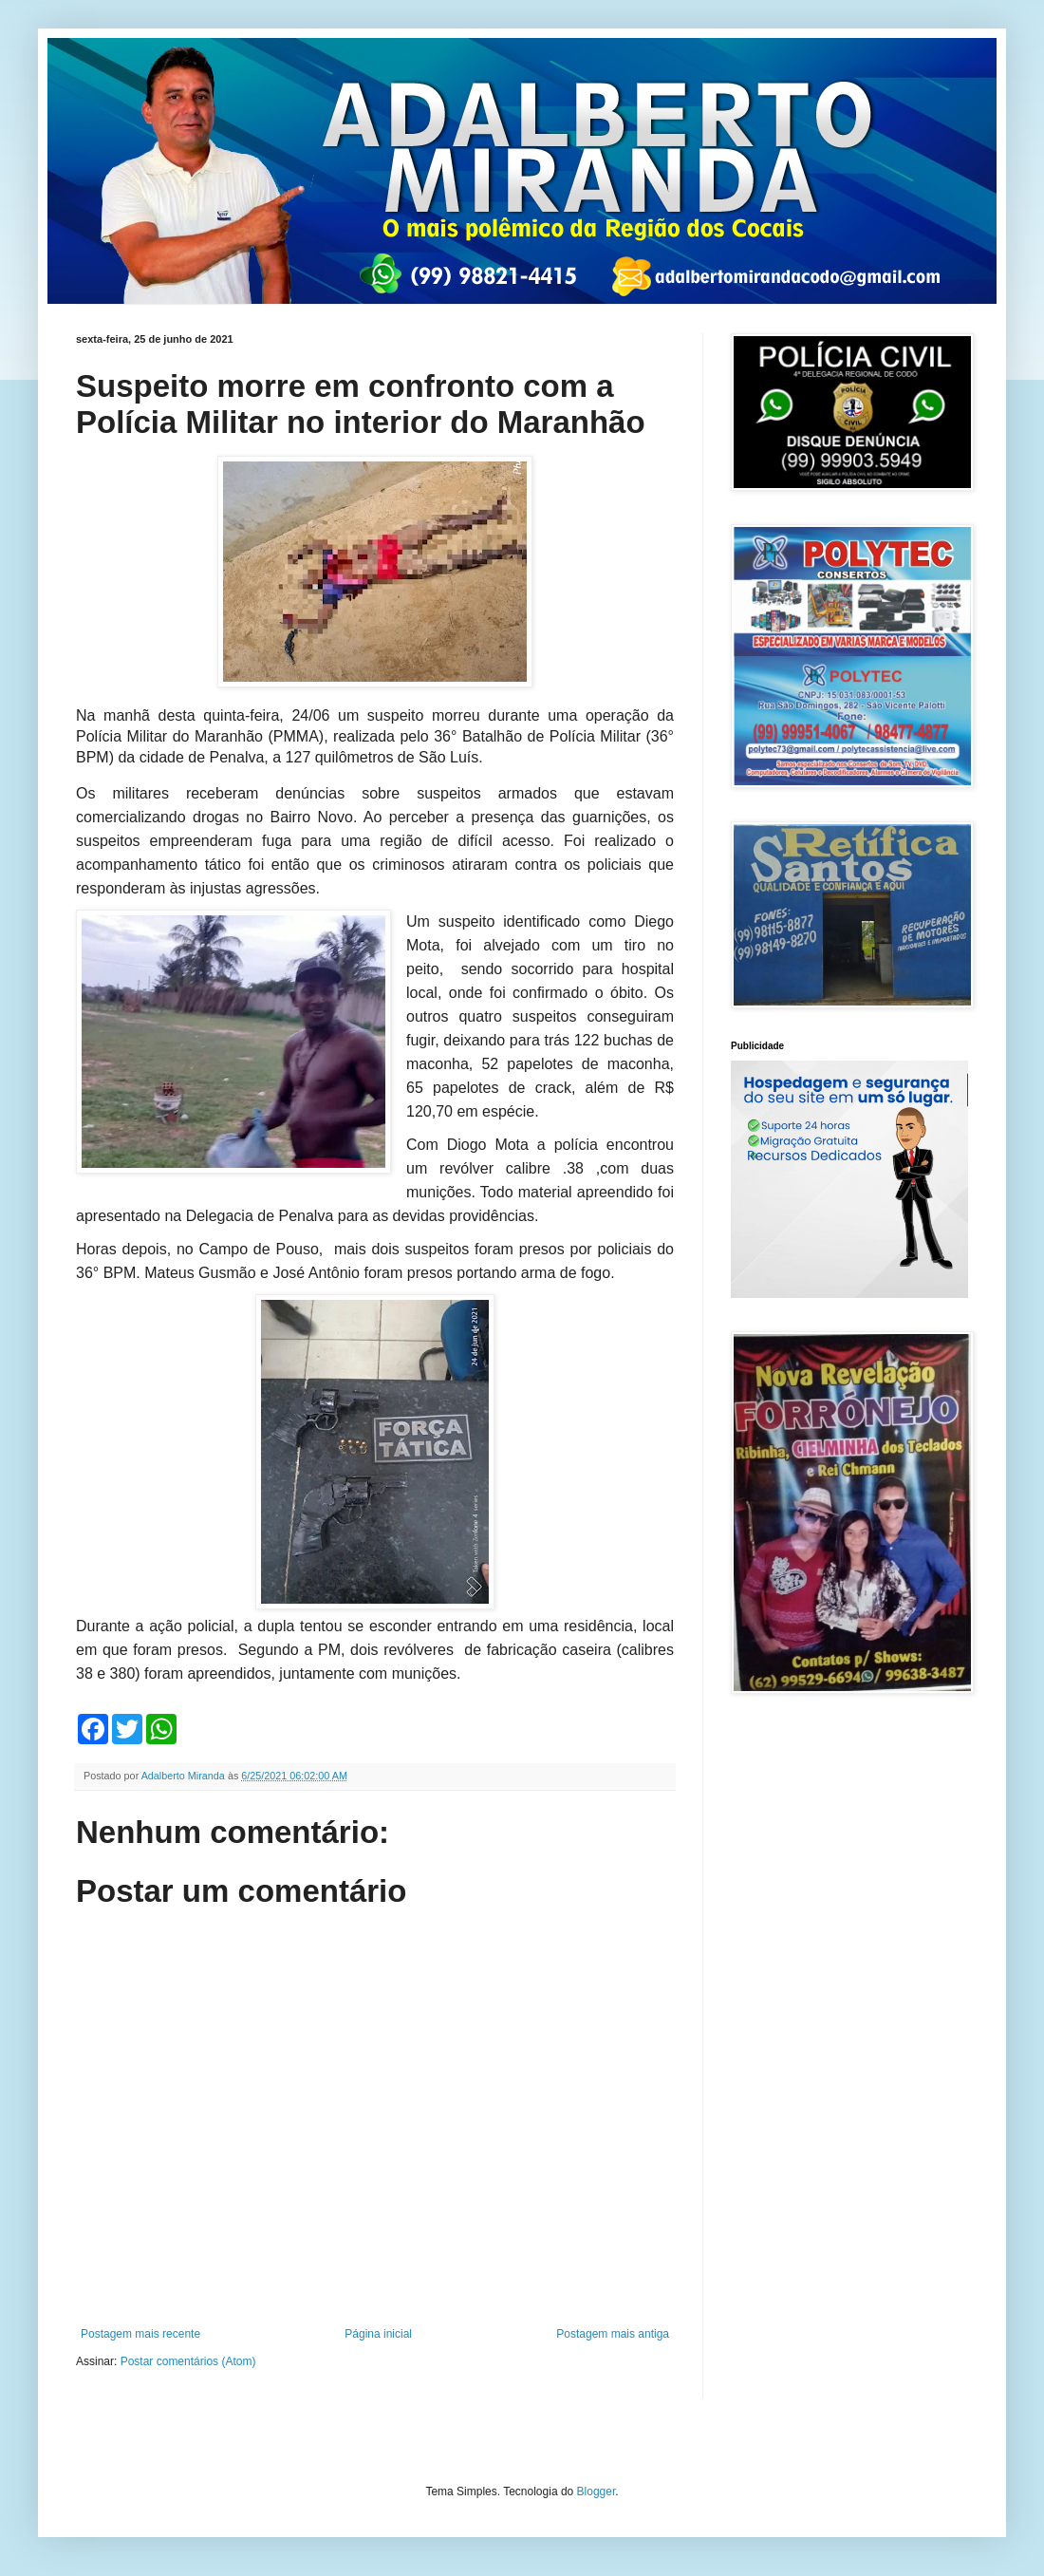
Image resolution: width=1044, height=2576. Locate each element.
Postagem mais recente (140, 2334)
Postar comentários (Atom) (188, 2361)
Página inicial (378, 2334)
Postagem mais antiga (612, 2334)
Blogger (596, 2491)
